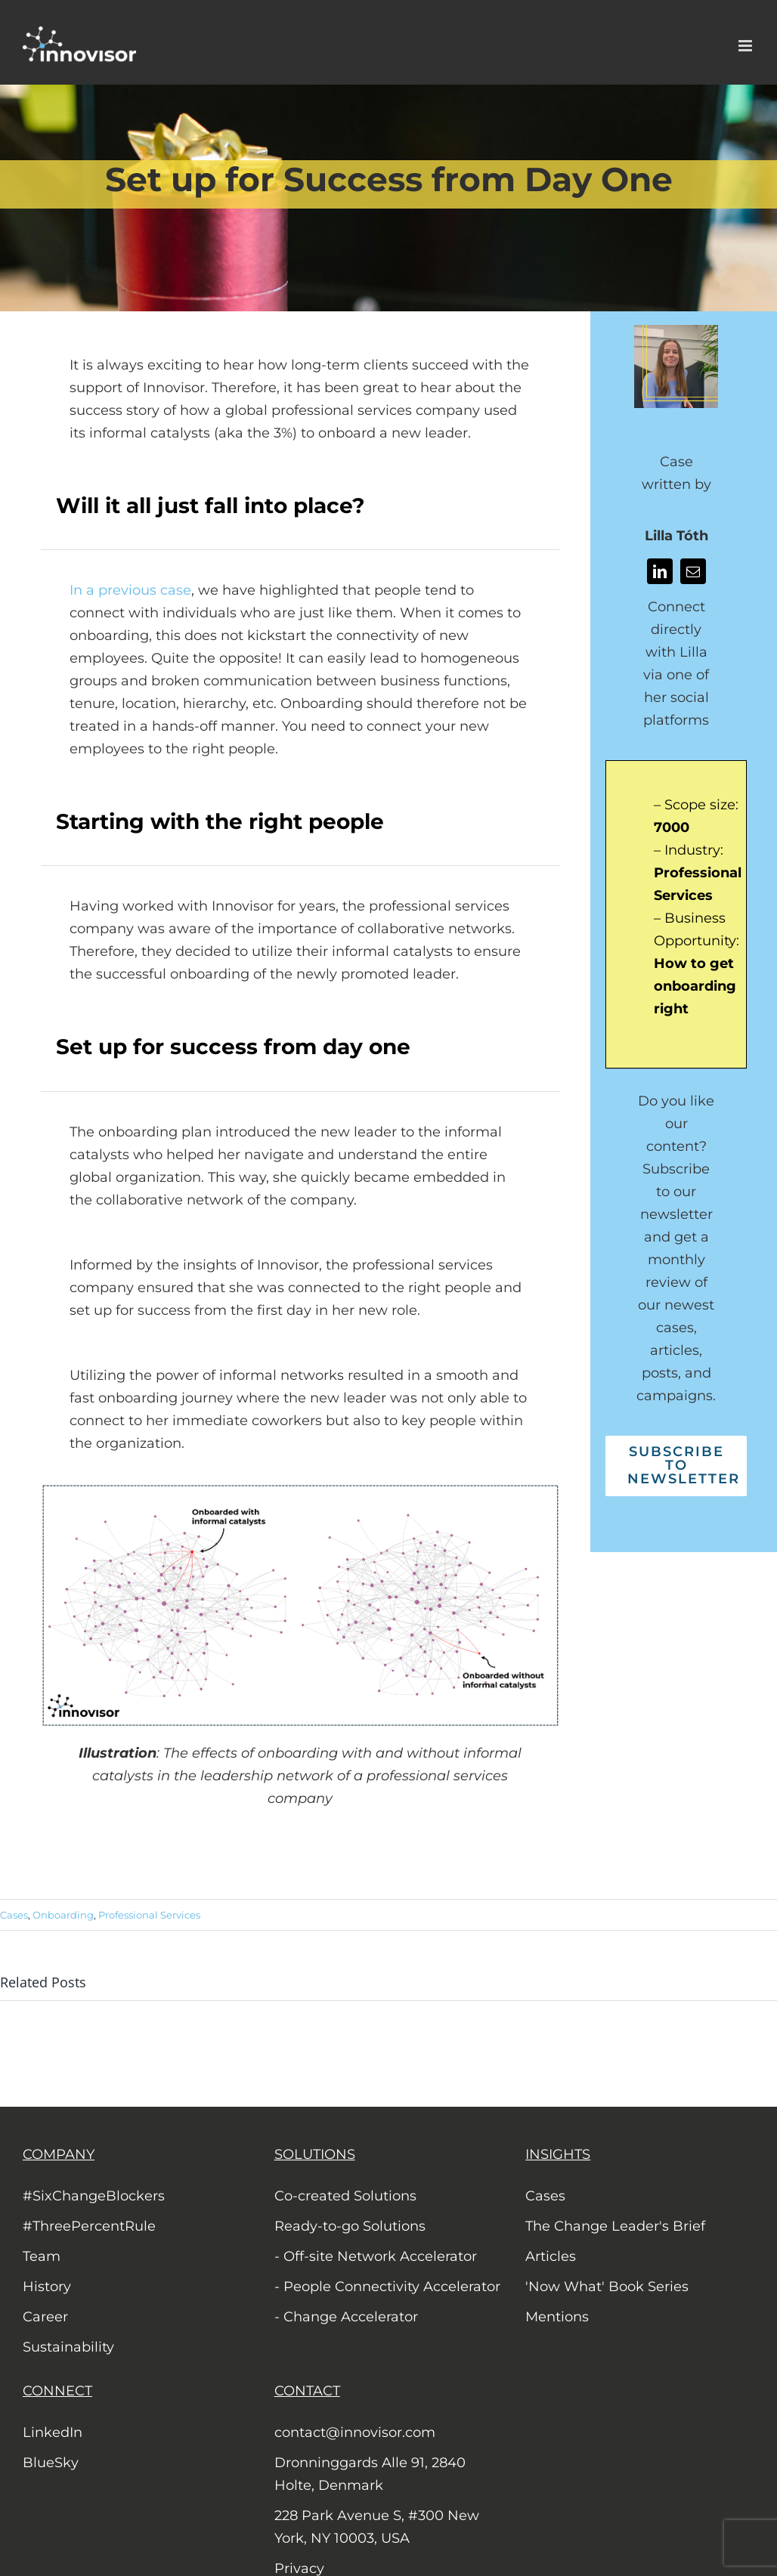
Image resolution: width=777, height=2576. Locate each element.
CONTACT (307, 2391)
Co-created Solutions (345, 2196)
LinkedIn (52, 2432)
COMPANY (58, 2154)
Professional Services (149, 1915)
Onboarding (63, 1915)
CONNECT (57, 2391)
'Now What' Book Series (607, 2286)
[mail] (693, 571)
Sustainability (68, 2347)
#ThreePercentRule (89, 2226)
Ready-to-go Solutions (350, 2226)
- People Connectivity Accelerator (387, 2286)
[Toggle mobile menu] (746, 46)
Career (45, 2317)
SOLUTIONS (314, 2154)
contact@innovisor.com (354, 2432)
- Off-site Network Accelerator (375, 2256)
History (47, 2286)
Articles (550, 2256)
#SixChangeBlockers (94, 2196)
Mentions (557, 2317)
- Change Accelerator (346, 2317)
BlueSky (51, 2462)
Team (41, 2256)
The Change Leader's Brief (615, 2226)
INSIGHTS (557, 2154)
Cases (14, 1915)
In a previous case (130, 590)
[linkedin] (660, 571)
